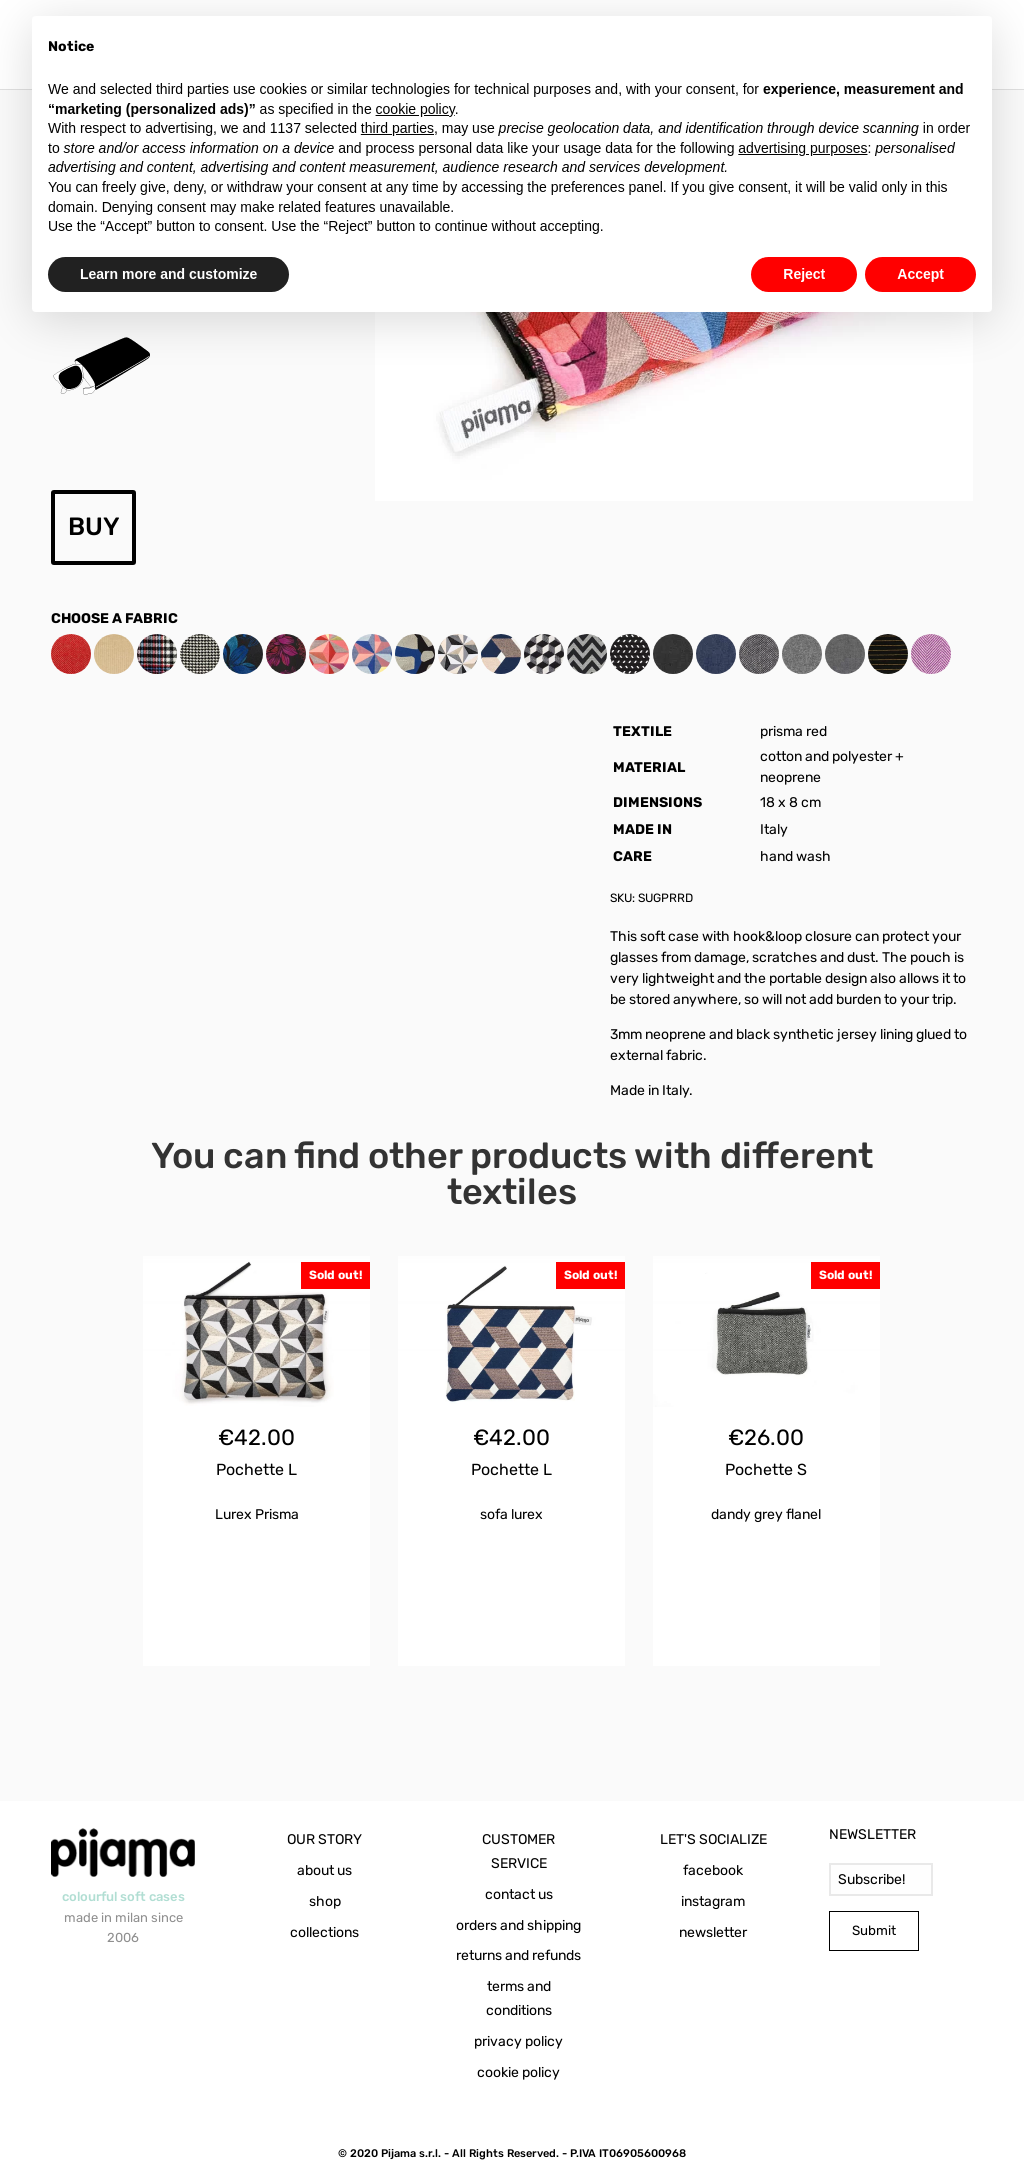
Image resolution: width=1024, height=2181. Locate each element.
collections (324, 1932)
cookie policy (518, 2072)
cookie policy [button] (415, 109)
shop (325, 1901)
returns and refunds (518, 1955)
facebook (713, 1870)
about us (324, 1870)
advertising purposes (802, 148)
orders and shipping (518, 1925)
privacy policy (518, 2041)
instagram (713, 1901)
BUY (94, 526)
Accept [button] (920, 274)
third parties (397, 128)
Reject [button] (804, 274)
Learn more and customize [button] (168, 274)
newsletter (713, 1932)
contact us (519, 1894)
